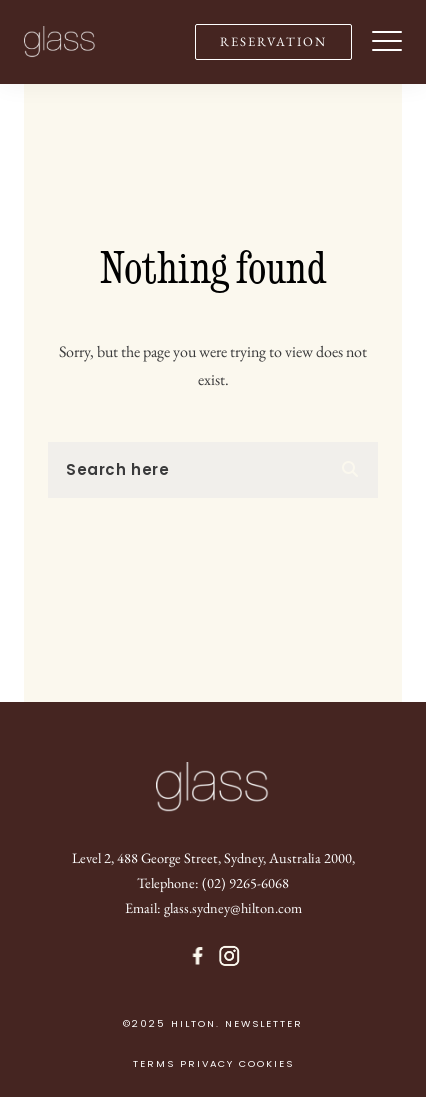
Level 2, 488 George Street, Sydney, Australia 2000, (213, 857)
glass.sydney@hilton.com (233, 907)
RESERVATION (273, 41)
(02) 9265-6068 (245, 882)
